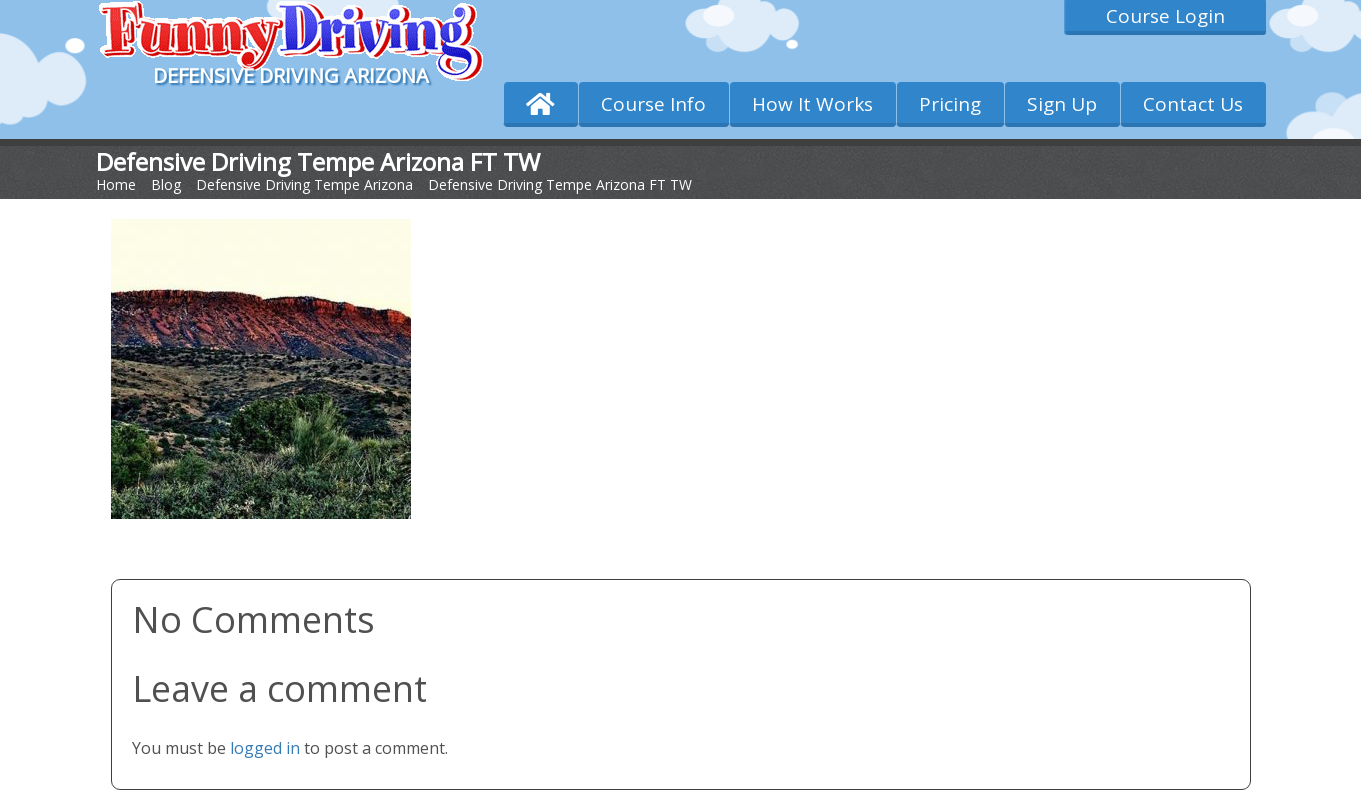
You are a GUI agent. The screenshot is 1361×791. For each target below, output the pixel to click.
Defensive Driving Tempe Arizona (304, 184)
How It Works (812, 104)
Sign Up (1062, 104)
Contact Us (1193, 104)
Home (116, 184)
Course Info (653, 104)
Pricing (950, 104)
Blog (166, 184)
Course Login (1165, 16)
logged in (265, 748)
